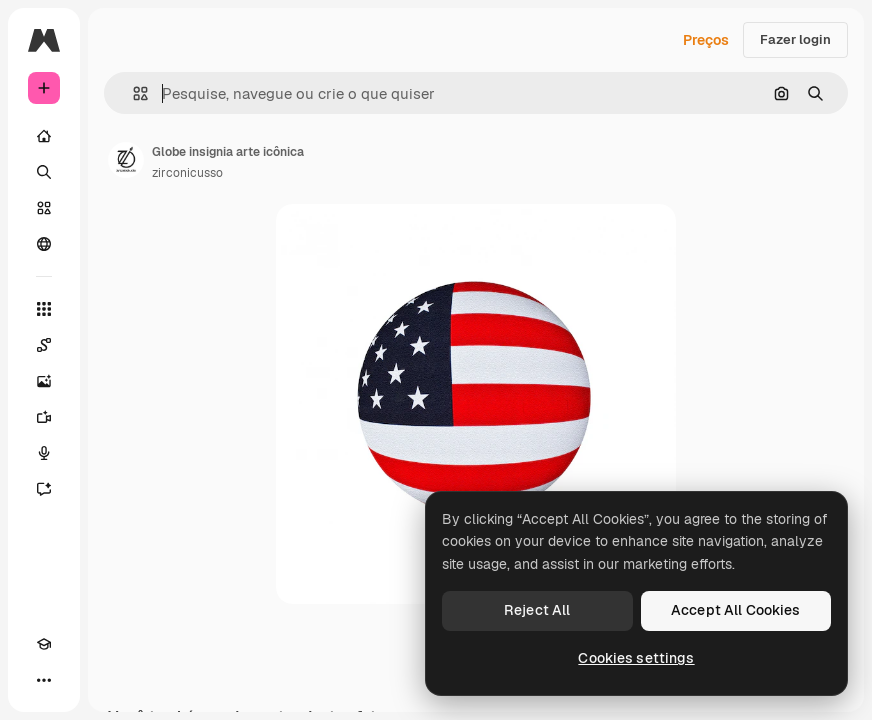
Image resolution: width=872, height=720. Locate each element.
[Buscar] (44, 172)
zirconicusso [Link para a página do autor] (187, 173)
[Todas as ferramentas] (44, 309)
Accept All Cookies (736, 610)
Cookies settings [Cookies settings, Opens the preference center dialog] (636, 658)
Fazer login (795, 39)
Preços (706, 40)
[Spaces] (44, 345)
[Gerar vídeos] (44, 417)
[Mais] (44, 680)
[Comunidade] (44, 244)
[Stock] (44, 208)
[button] (132, 93)
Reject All (537, 610)
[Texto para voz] (44, 453)
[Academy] (44, 644)
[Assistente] (44, 489)
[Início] (44, 136)
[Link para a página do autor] (126, 160)
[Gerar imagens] (44, 381)
